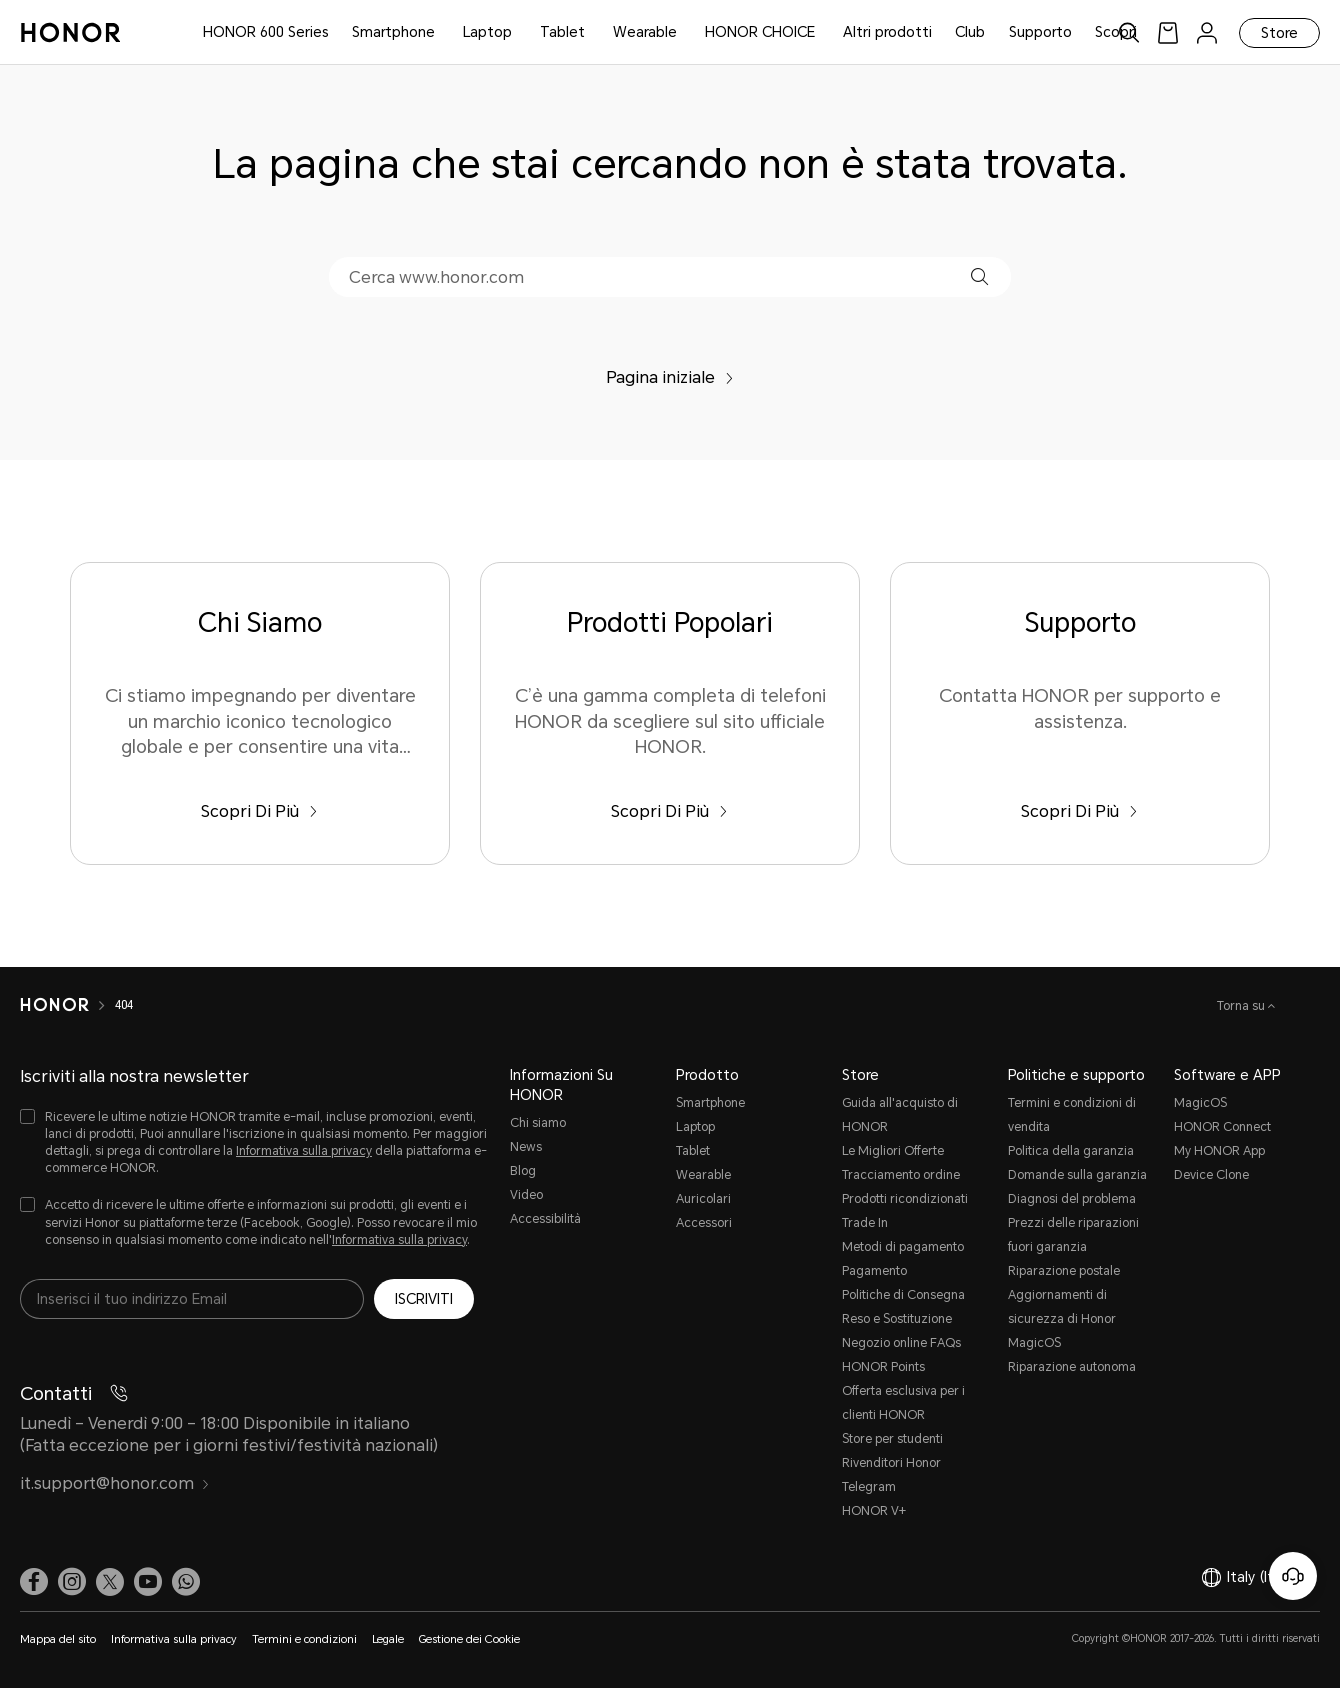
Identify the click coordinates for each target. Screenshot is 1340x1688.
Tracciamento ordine (901, 1175)
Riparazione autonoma (1072, 1367)
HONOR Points (883, 1367)
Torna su (1242, 1006)
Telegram (869, 1487)
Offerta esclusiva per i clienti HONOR (903, 1403)
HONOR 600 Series (266, 32)
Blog (523, 1171)
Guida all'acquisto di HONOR (900, 1115)
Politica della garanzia (1071, 1151)
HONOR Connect (1222, 1127)
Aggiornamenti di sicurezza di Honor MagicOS (1062, 1319)
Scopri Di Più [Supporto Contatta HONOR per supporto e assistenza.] (1079, 811)
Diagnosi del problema (1072, 1199)
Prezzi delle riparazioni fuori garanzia (1073, 1235)
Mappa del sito (58, 1639)
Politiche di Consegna (903, 1295)
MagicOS (1200, 1103)
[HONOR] (54, 1005)
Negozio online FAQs (901, 1343)
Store (1279, 33)
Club (970, 32)
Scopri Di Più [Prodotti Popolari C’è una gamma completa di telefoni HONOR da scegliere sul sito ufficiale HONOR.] (669, 811)
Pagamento (874, 1271)
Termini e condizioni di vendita (1072, 1115)
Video (526, 1195)
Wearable (645, 32)
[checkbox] (255, 1143)
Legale (388, 1639)
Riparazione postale (1064, 1271)
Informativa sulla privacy (304, 1151)
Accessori (704, 1223)
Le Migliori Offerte (893, 1151)
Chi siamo (538, 1123)
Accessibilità (545, 1219)
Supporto (1040, 32)
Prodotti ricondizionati (905, 1199)
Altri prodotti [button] (887, 32)
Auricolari (703, 1199)
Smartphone (393, 32)
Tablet (562, 32)
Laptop (487, 32)
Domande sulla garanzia (1077, 1175)
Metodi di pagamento (903, 1247)
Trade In (865, 1223)
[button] (979, 276)
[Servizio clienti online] (1293, 1576)
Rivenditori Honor (891, 1463)
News (526, 1147)
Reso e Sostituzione (897, 1319)
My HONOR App (1219, 1151)
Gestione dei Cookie (469, 1639)
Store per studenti (892, 1439)
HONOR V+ (874, 1511)
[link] (1168, 32)
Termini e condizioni (304, 1639)
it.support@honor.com (115, 1483)
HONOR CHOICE (760, 32)
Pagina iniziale (670, 377)
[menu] (1207, 32)
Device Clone (1211, 1175)
